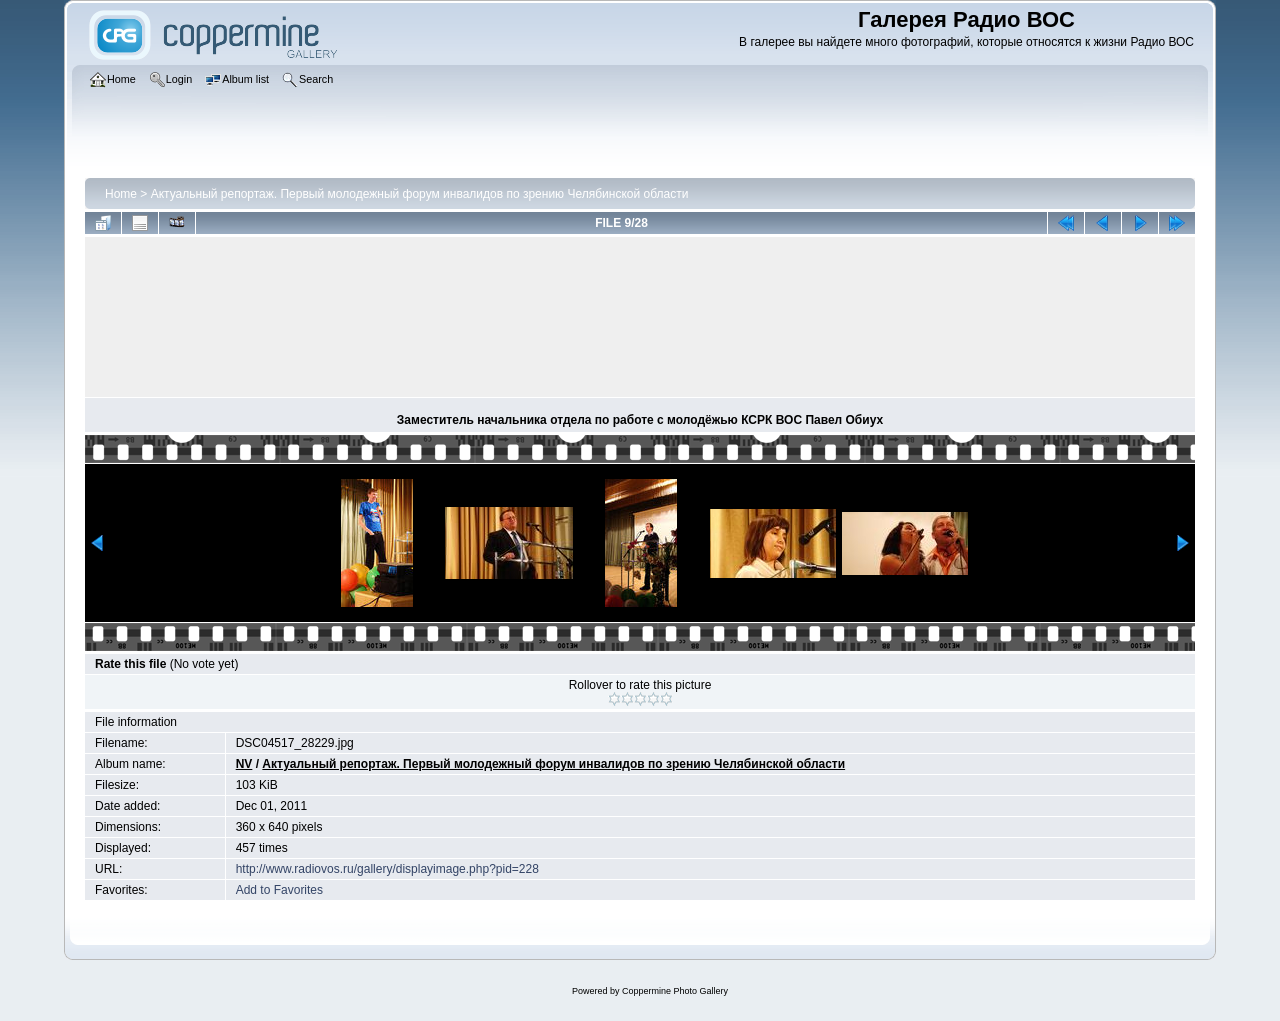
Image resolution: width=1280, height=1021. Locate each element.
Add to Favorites (279, 890)
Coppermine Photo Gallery (675, 991)
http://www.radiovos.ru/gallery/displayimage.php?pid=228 (387, 869)
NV (244, 764)
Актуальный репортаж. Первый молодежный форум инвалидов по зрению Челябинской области (420, 194)
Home (121, 194)
